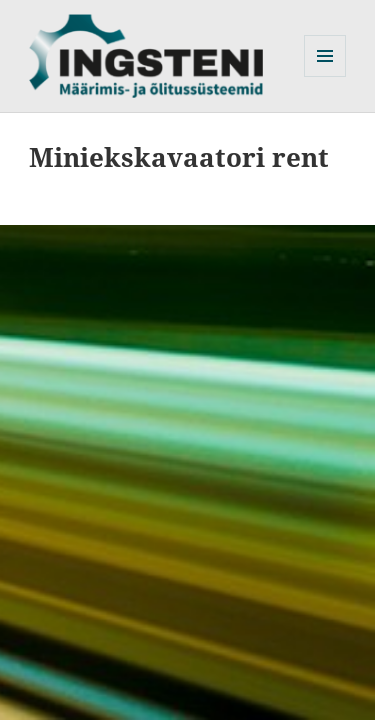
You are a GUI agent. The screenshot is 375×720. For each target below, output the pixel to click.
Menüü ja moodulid (325, 76)
